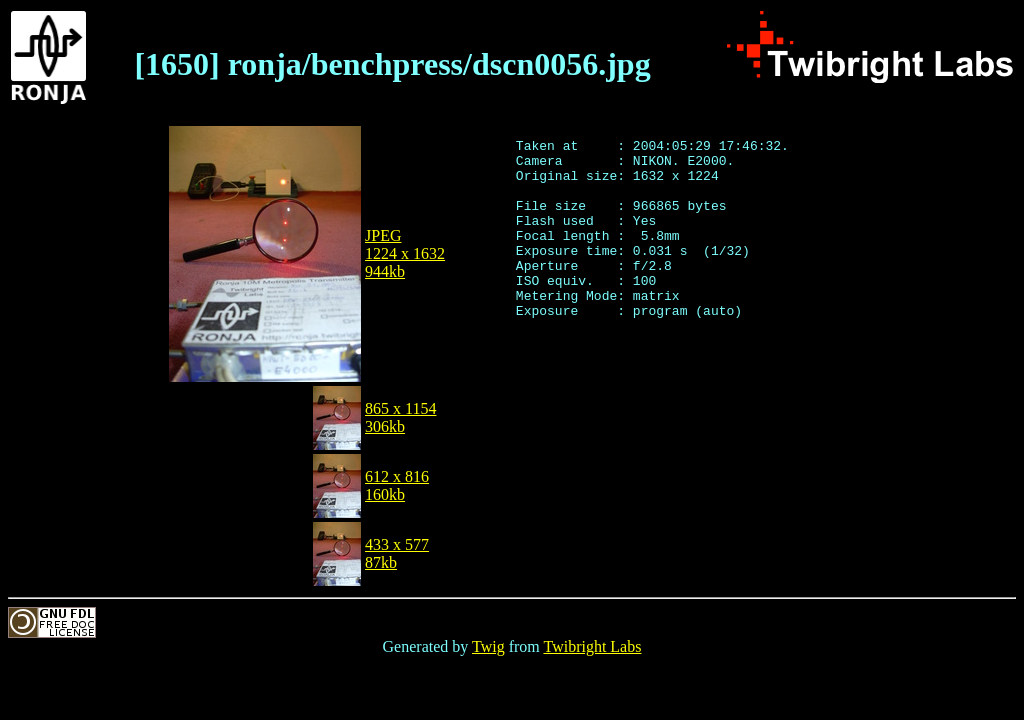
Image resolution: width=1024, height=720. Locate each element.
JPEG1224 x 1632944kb (405, 253)
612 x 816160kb (397, 485)
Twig (488, 646)
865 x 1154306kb (400, 417)
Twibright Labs (592, 646)
